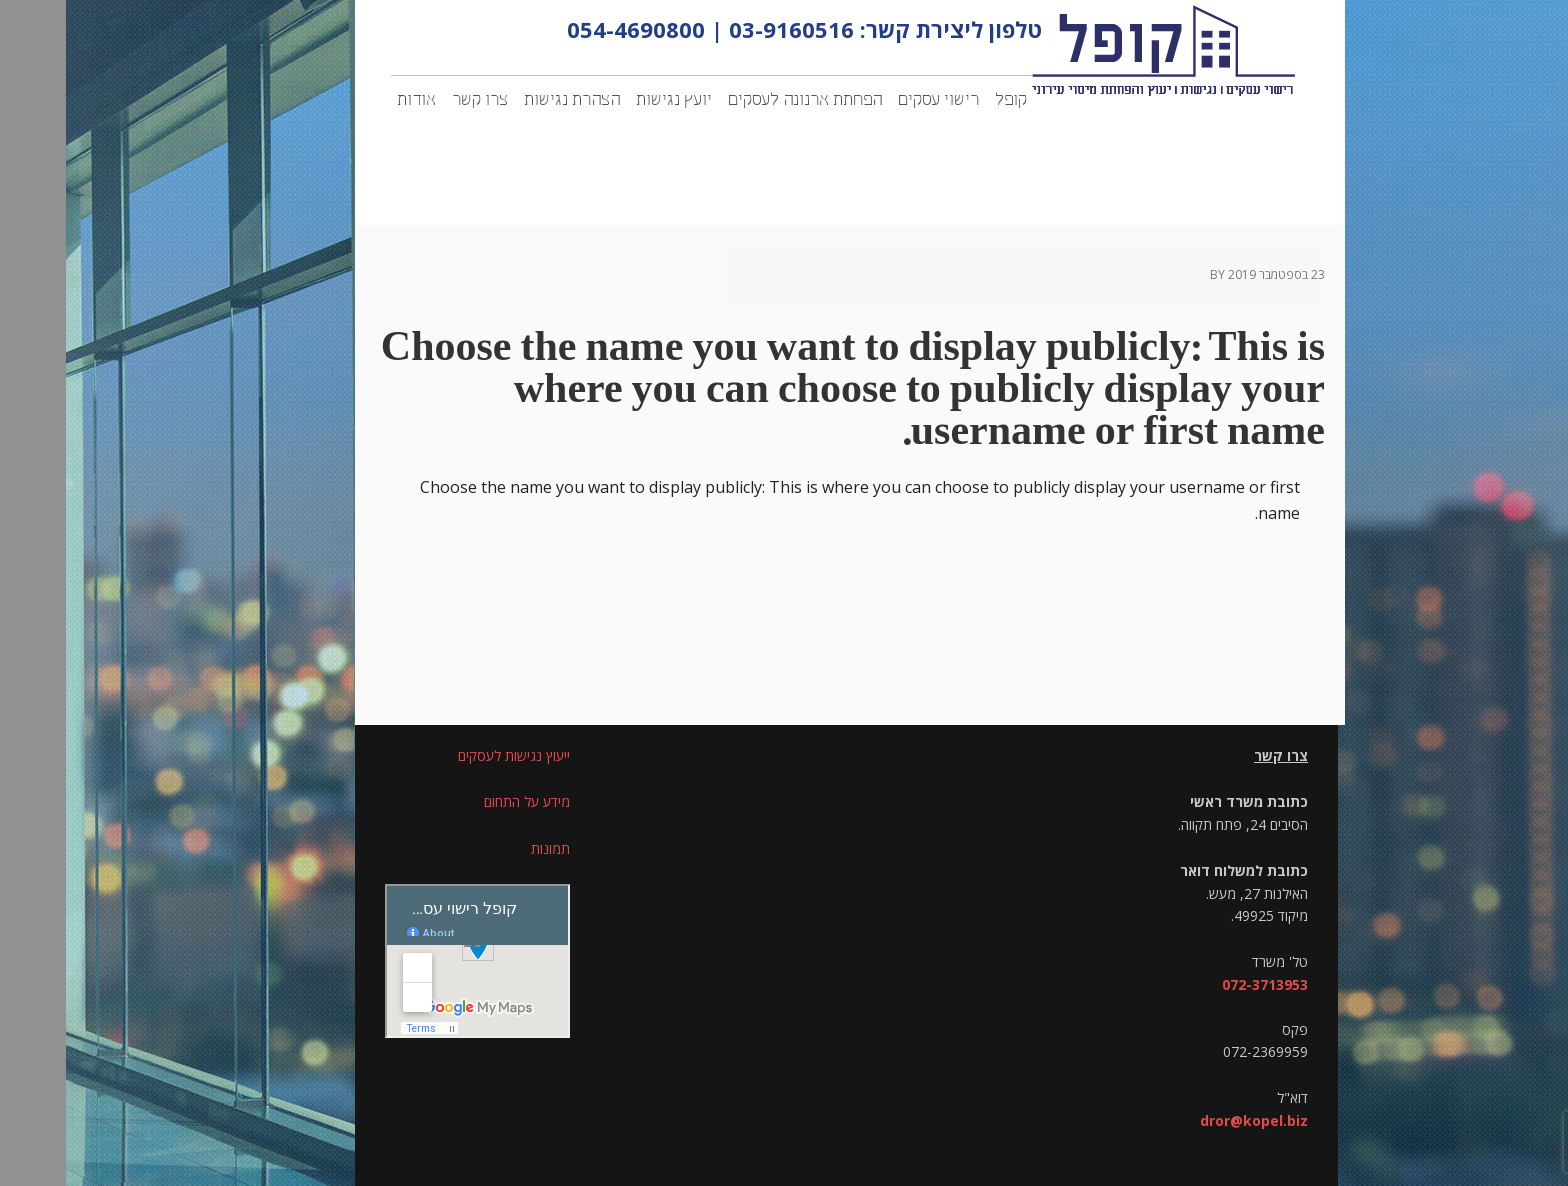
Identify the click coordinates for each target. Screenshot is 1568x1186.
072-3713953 (1199, 984)
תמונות (484, 848)
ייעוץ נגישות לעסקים (448, 755)
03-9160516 (725, 29)
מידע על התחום (461, 801)
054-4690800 (570, 29)
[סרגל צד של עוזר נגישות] (1544, 24)
